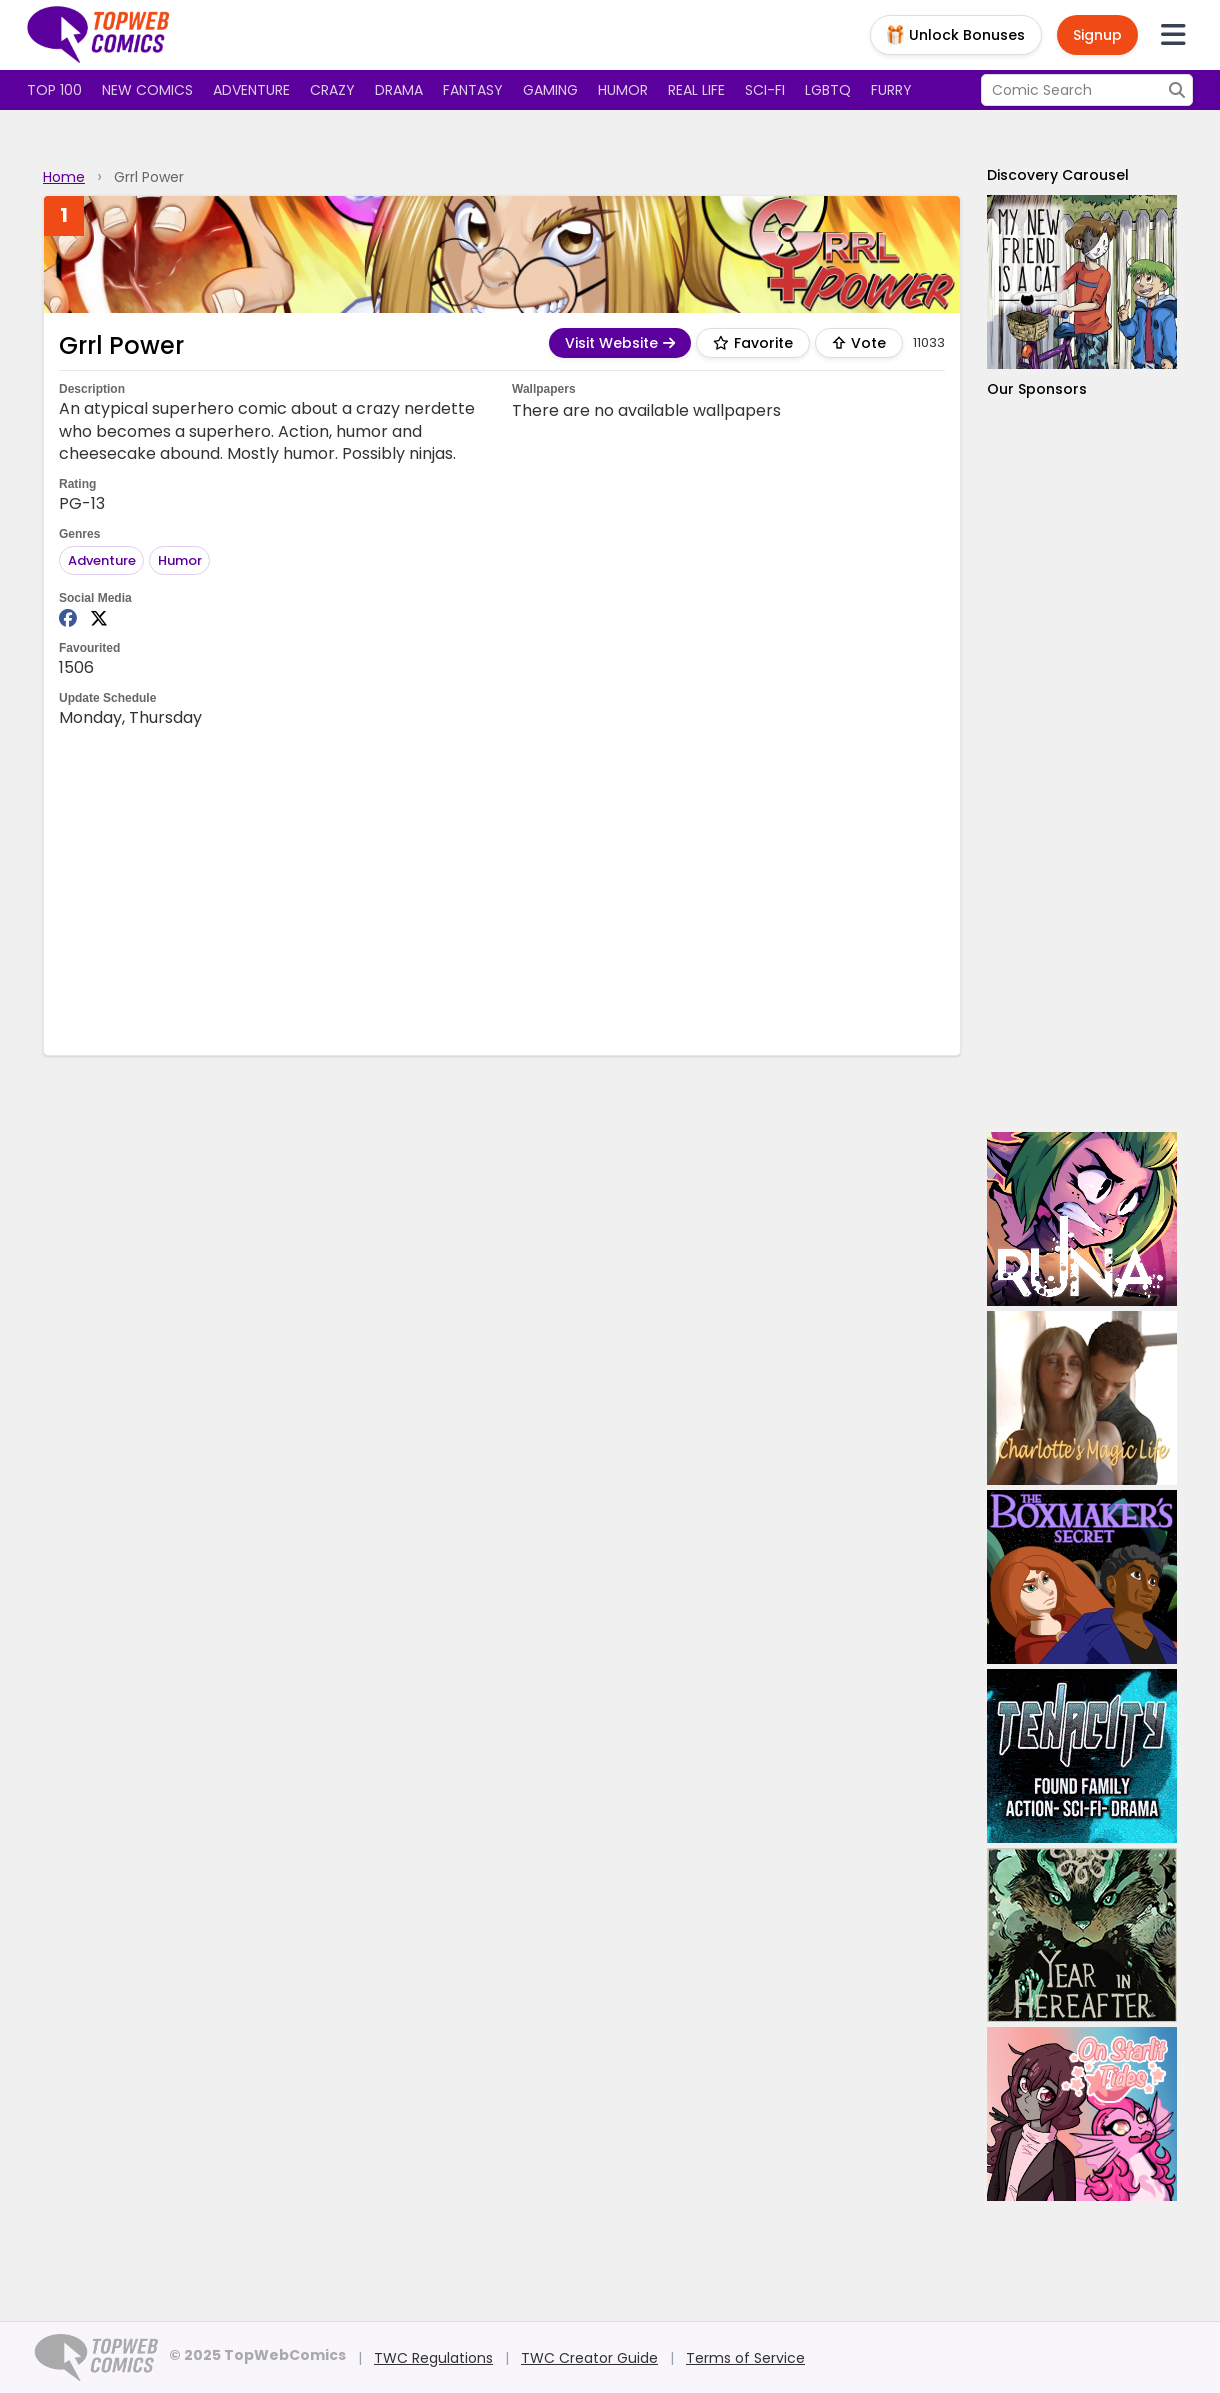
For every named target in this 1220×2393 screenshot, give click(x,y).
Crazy (332, 90)
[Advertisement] (502, 890)
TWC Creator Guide (589, 2358)
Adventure (251, 90)
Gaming (550, 90)
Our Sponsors (1037, 389)
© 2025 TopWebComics (257, 2355)
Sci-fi (765, 90)
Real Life (696, 90)
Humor (623, 90)
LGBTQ (828, 90)
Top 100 (54, 90)
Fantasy (473, 90)
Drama (399, 90)
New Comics (147, 90)
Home (64, 177)
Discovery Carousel (1058, 175)
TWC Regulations (433, 2358)
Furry (891, 90)
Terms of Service (745, 2358)
